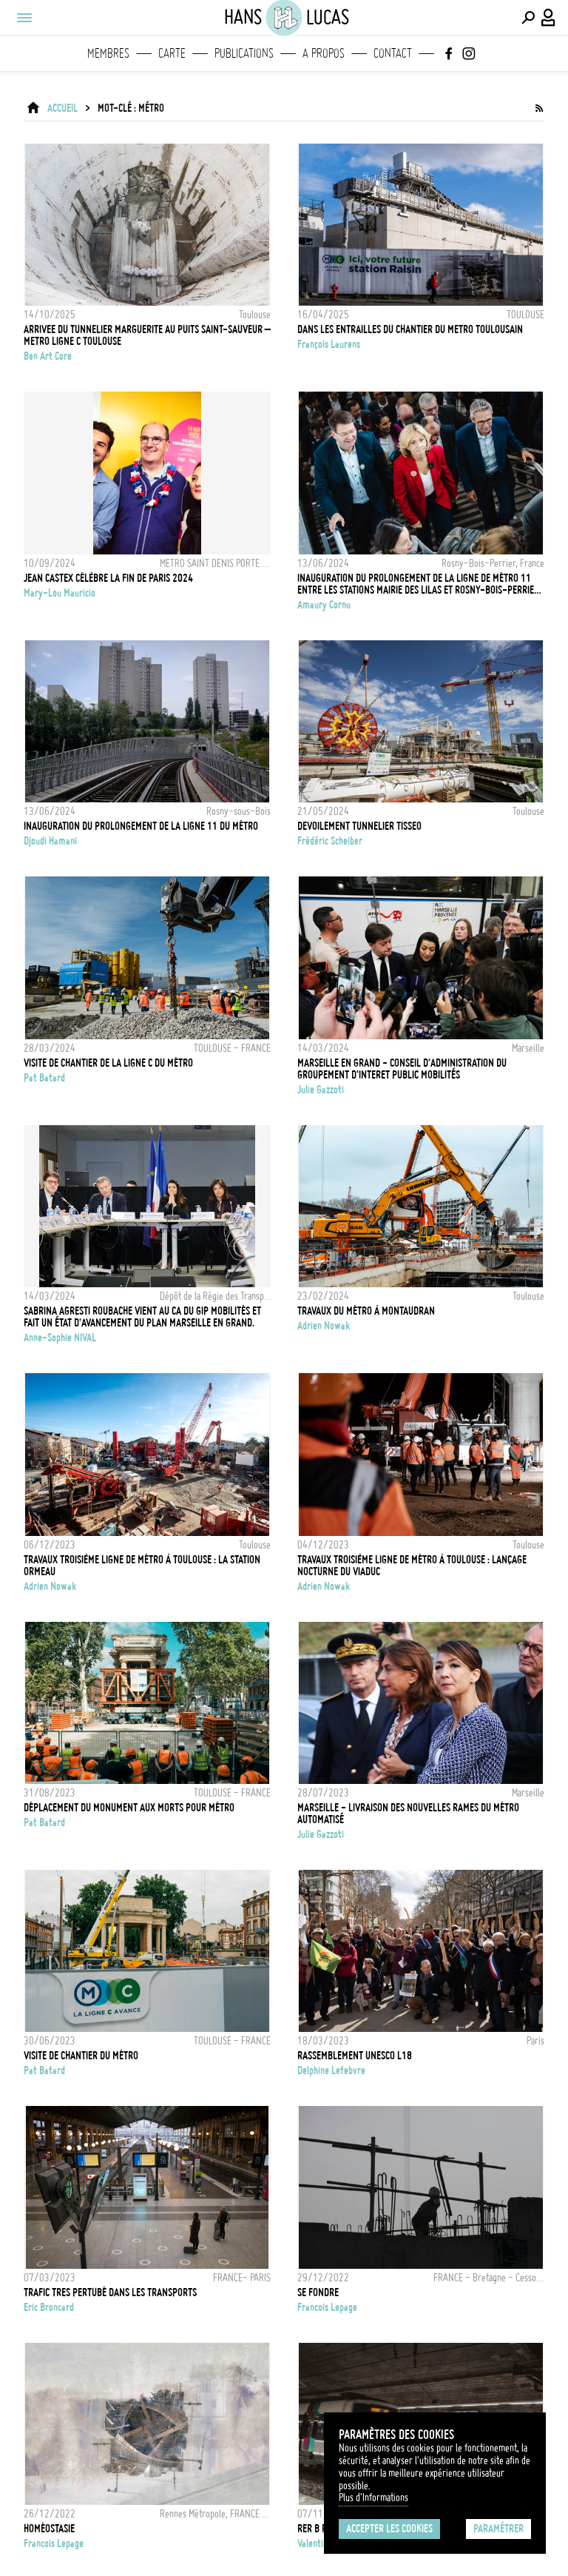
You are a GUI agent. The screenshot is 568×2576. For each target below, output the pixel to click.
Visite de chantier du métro (81, 2056)
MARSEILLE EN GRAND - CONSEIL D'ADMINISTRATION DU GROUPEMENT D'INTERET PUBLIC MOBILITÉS (402, 1069)
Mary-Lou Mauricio (59, 593)
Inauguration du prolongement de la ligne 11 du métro (141, 826)
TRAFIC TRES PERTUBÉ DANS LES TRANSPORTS (110, 2292)
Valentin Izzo (320, 2543)
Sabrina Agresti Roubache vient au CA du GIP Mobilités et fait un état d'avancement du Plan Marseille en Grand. (142, 1317)
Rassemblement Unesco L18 (354, 2056)
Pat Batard (44, 1077)
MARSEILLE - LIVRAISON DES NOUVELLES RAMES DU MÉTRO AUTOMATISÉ (408, 1813)
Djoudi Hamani (50, 841)
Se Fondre (318, 2292)
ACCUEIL (62, 108)
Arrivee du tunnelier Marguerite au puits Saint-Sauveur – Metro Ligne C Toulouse (147, 335)
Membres (108, 53)
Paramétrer (498, 2528)
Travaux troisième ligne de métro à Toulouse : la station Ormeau (142, 1565)
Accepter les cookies (389, 2528)
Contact (392, 53)
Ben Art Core (48, 356)
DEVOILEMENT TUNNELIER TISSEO (359, 826)
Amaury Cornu (324, 604)
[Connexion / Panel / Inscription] (548, 17)
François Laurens (328, 344)
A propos (323, 53)
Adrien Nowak (323, 1325)
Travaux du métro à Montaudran (366, 1311)
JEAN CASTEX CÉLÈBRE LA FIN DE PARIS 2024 (108, 578)
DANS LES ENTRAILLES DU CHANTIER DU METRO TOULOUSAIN (410, 329)
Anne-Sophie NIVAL (60, 1337)
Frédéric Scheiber (329, 841)
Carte (172, 53)
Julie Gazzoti (320, 1089)
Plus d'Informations (373, 2497)
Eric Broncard (49, 2307)
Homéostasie (49, 2529)
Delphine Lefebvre (331, 2070)
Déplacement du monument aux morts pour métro (129, 1808)
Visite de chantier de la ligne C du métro (108, 1063)
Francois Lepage (327, 2307)
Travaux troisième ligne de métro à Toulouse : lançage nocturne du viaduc (412, 1565)
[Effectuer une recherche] (528, 17)
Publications (244, 53)
